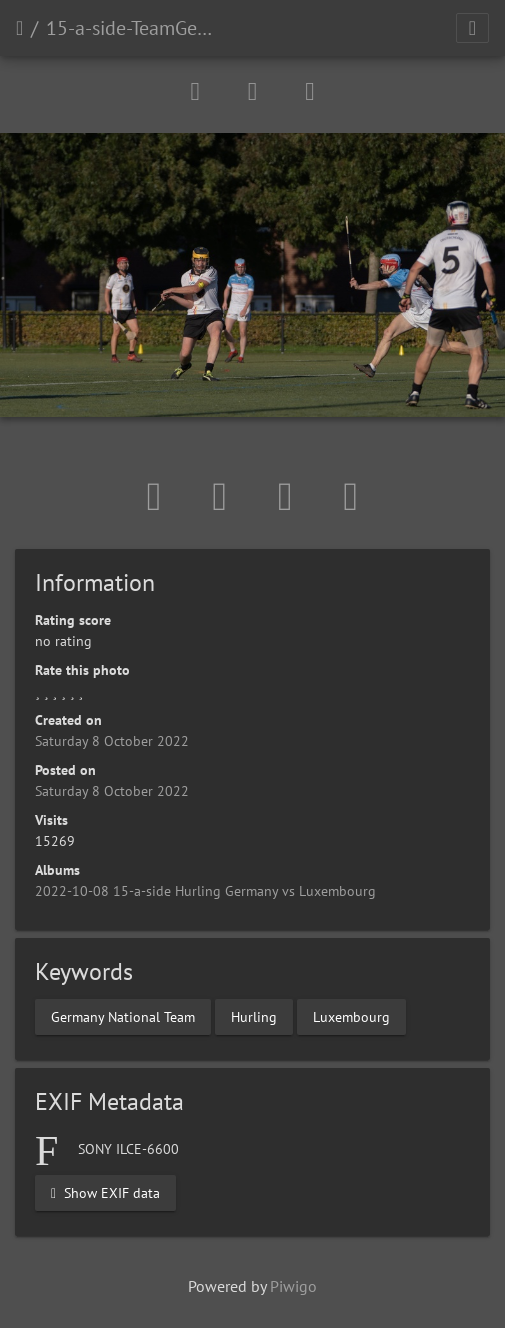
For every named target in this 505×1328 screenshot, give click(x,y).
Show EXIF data (105, 1192)
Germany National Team (123, 1016)
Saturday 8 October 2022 (112, 741)
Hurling (254, 1016)
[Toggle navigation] (472, 28)
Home (19, 28)
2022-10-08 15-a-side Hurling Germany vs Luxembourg (205, 891)
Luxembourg (351, 1016)
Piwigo (293, 1286)
